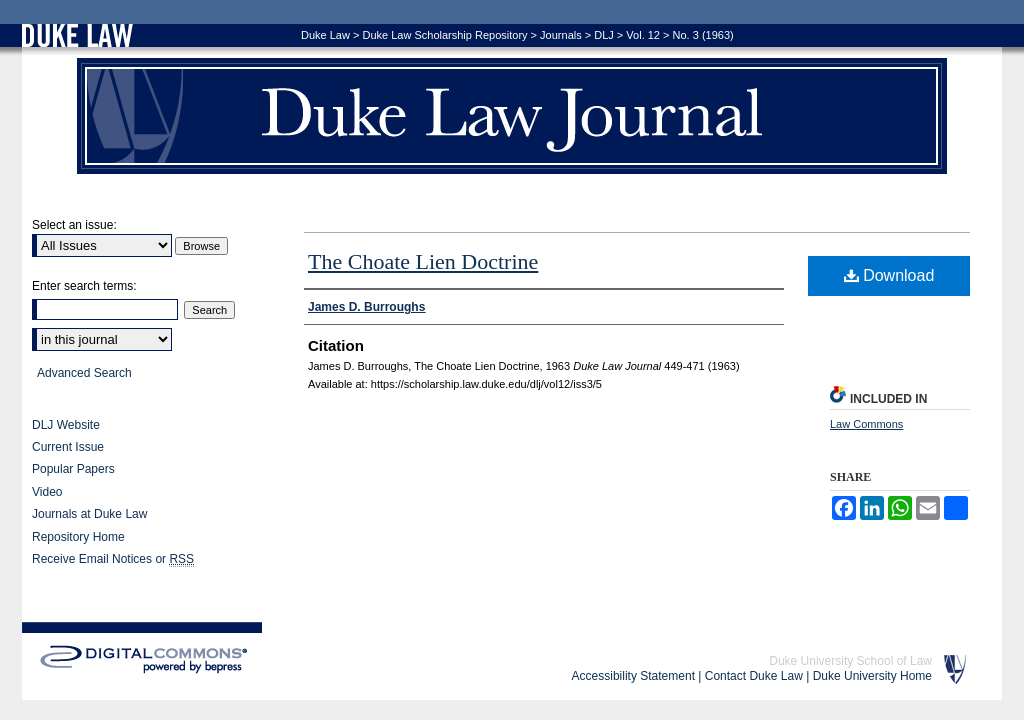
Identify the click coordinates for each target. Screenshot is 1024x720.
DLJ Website (66, 425)
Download (889, 275)
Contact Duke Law (754, 676)
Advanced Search (84, 373)
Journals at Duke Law (89, 514)
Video (47, 492)
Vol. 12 (643, 35)
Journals (561, 35)
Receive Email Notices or (113, 559)
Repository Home (78, 537)
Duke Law (325, 35)
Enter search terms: (84, 286)
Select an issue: (74, 225)
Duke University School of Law (850, 661)
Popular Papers (73, 469)
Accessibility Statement (633, 676)
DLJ (604, 35)
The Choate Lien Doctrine (423, 261)
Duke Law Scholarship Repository (444, 35)
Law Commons (866, 424)
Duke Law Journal (512, 116)
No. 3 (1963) (703, 35)
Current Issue (68, 447)
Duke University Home (872, 676)
